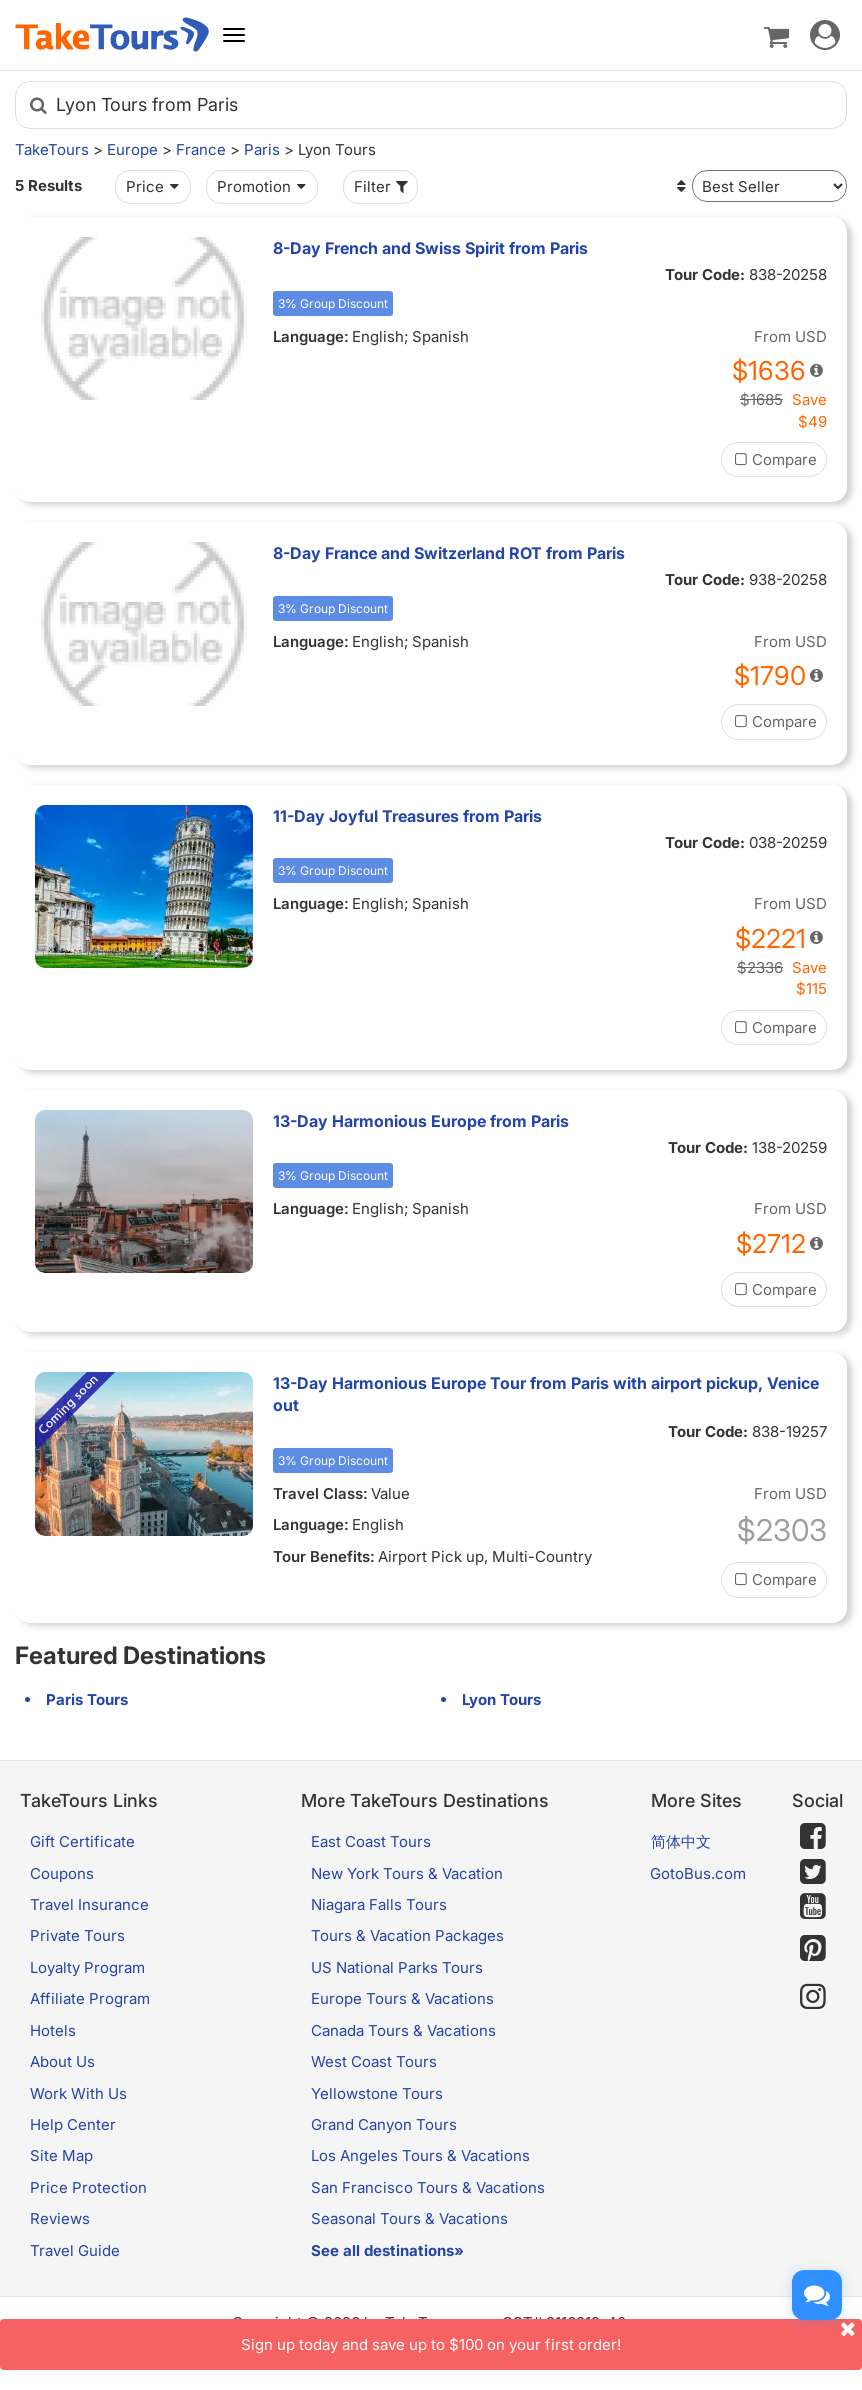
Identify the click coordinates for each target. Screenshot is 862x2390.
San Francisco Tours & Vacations (428, 2187)
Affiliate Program (90, 1998)
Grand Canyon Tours (384, 2124)
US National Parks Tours (397, 1967)
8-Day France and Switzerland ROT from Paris (449, 553)
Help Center (73, 2124)
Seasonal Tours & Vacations (409, 2218)
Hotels (53, 2030)
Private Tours (77, 1935)
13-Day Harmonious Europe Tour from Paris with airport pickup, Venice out (546, 1394)
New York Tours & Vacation (407, 1873)
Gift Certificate (82, 1841)
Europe (132, 149)
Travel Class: (320, 1493)
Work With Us (78, 2093)
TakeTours (52, 149)
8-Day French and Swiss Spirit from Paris (430, 248)
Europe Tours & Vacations (402, 1998)
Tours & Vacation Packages (407, 1935)
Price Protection (88, 2187)
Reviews (60, 2218)
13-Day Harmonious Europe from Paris (421, 1121)
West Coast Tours (374, 2061)
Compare (774, 459)
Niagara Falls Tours (379, 1904)
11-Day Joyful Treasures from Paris (407, 816)
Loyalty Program (87, 1967)
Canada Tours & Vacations (403, 2030)
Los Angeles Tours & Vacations (420, 2155)
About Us (62, 2061)
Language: (311, 336)
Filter (383, 186)
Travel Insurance (89, 1904)
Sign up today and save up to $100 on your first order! (551, 2336)
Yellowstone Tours (377, 2093)
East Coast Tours (371, 1841)
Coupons (62, 1873)
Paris (262, 149)
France (201, 149)
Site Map (61, 2155)
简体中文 (681, 1841)
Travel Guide (75, 2250)
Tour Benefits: (324, 1556)
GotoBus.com (698, 1873)
